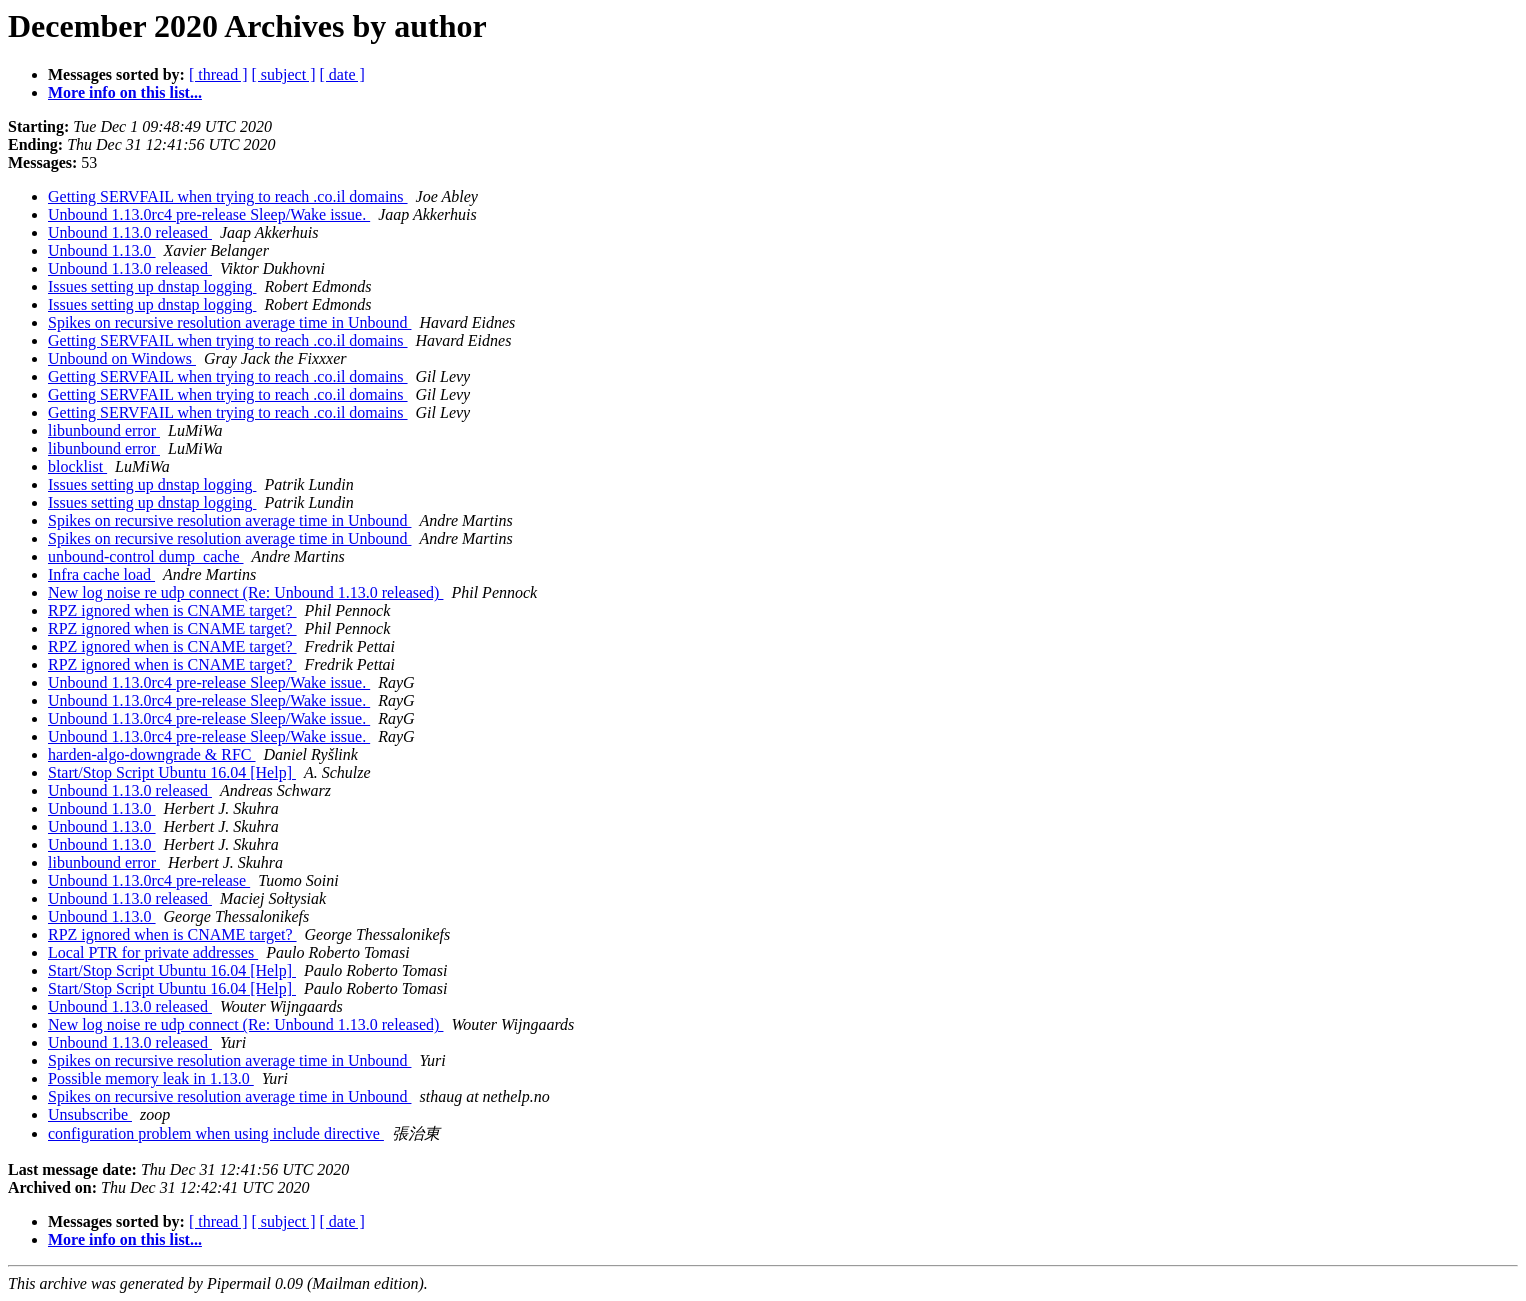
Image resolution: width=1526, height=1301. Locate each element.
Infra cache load (101, 574)
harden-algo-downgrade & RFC (152, 754)
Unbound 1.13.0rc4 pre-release (149, 880)
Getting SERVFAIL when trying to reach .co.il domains (228, 196)
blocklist (77, 466)
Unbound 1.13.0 (102, 250)
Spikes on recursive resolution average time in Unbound (229, 322)
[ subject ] (284, 74)
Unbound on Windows (122, 358)
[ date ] (342, 74)
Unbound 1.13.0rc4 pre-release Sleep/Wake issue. (209, 214)
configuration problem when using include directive (216, 1133)
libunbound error (104, 430)
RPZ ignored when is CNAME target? (172, 610)
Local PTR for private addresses (153, 952)
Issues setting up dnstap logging (152, 286)
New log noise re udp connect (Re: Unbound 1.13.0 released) (245, 592)
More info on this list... (125, 92)
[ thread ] (218, 74)
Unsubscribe (90, 1114)
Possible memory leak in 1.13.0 (151, 1078)
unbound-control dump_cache (146, 556)
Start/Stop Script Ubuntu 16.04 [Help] (172, 772)
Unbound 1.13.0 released (130, 232)
